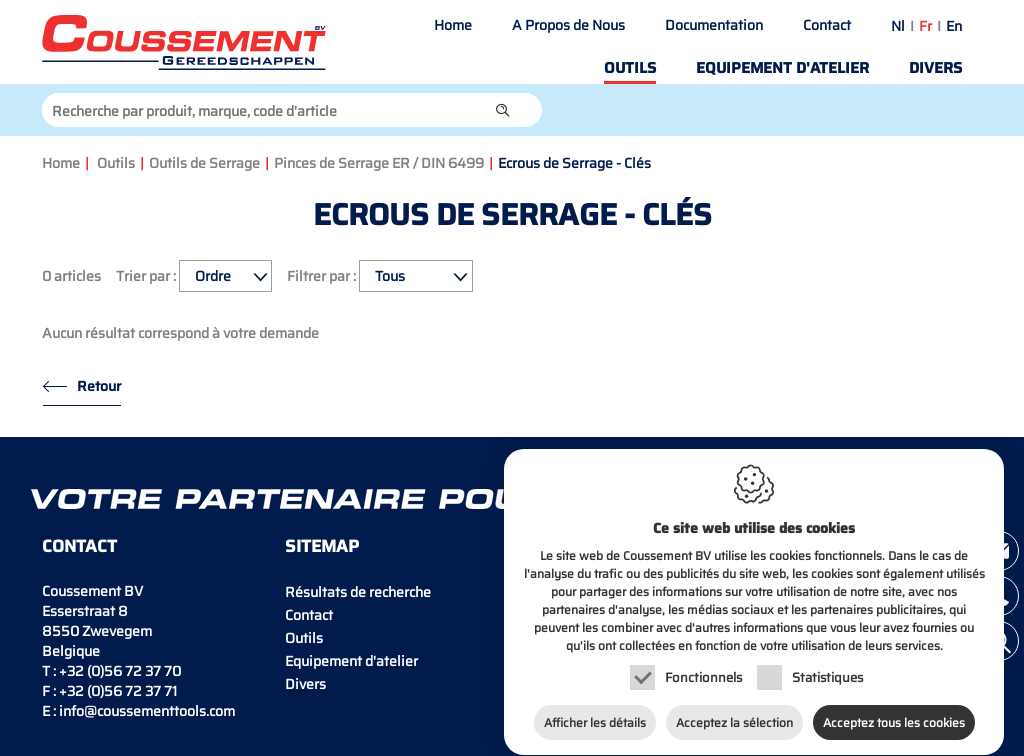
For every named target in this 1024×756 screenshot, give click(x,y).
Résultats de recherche (358, 592)
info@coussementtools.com (147, 711)
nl (898, 26)
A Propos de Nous (568, 25)
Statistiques (827, 666)
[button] (503, 110)
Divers (935, 68)
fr (925, 26)
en (954, 26)
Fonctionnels (703, 666)
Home (453, 25)
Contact (827, 25)
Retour (99, 386)
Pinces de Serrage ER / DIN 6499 (379, 163)
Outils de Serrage (204, 163)
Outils (630, 68)
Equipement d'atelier (782, 68)
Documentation (714, 25)
